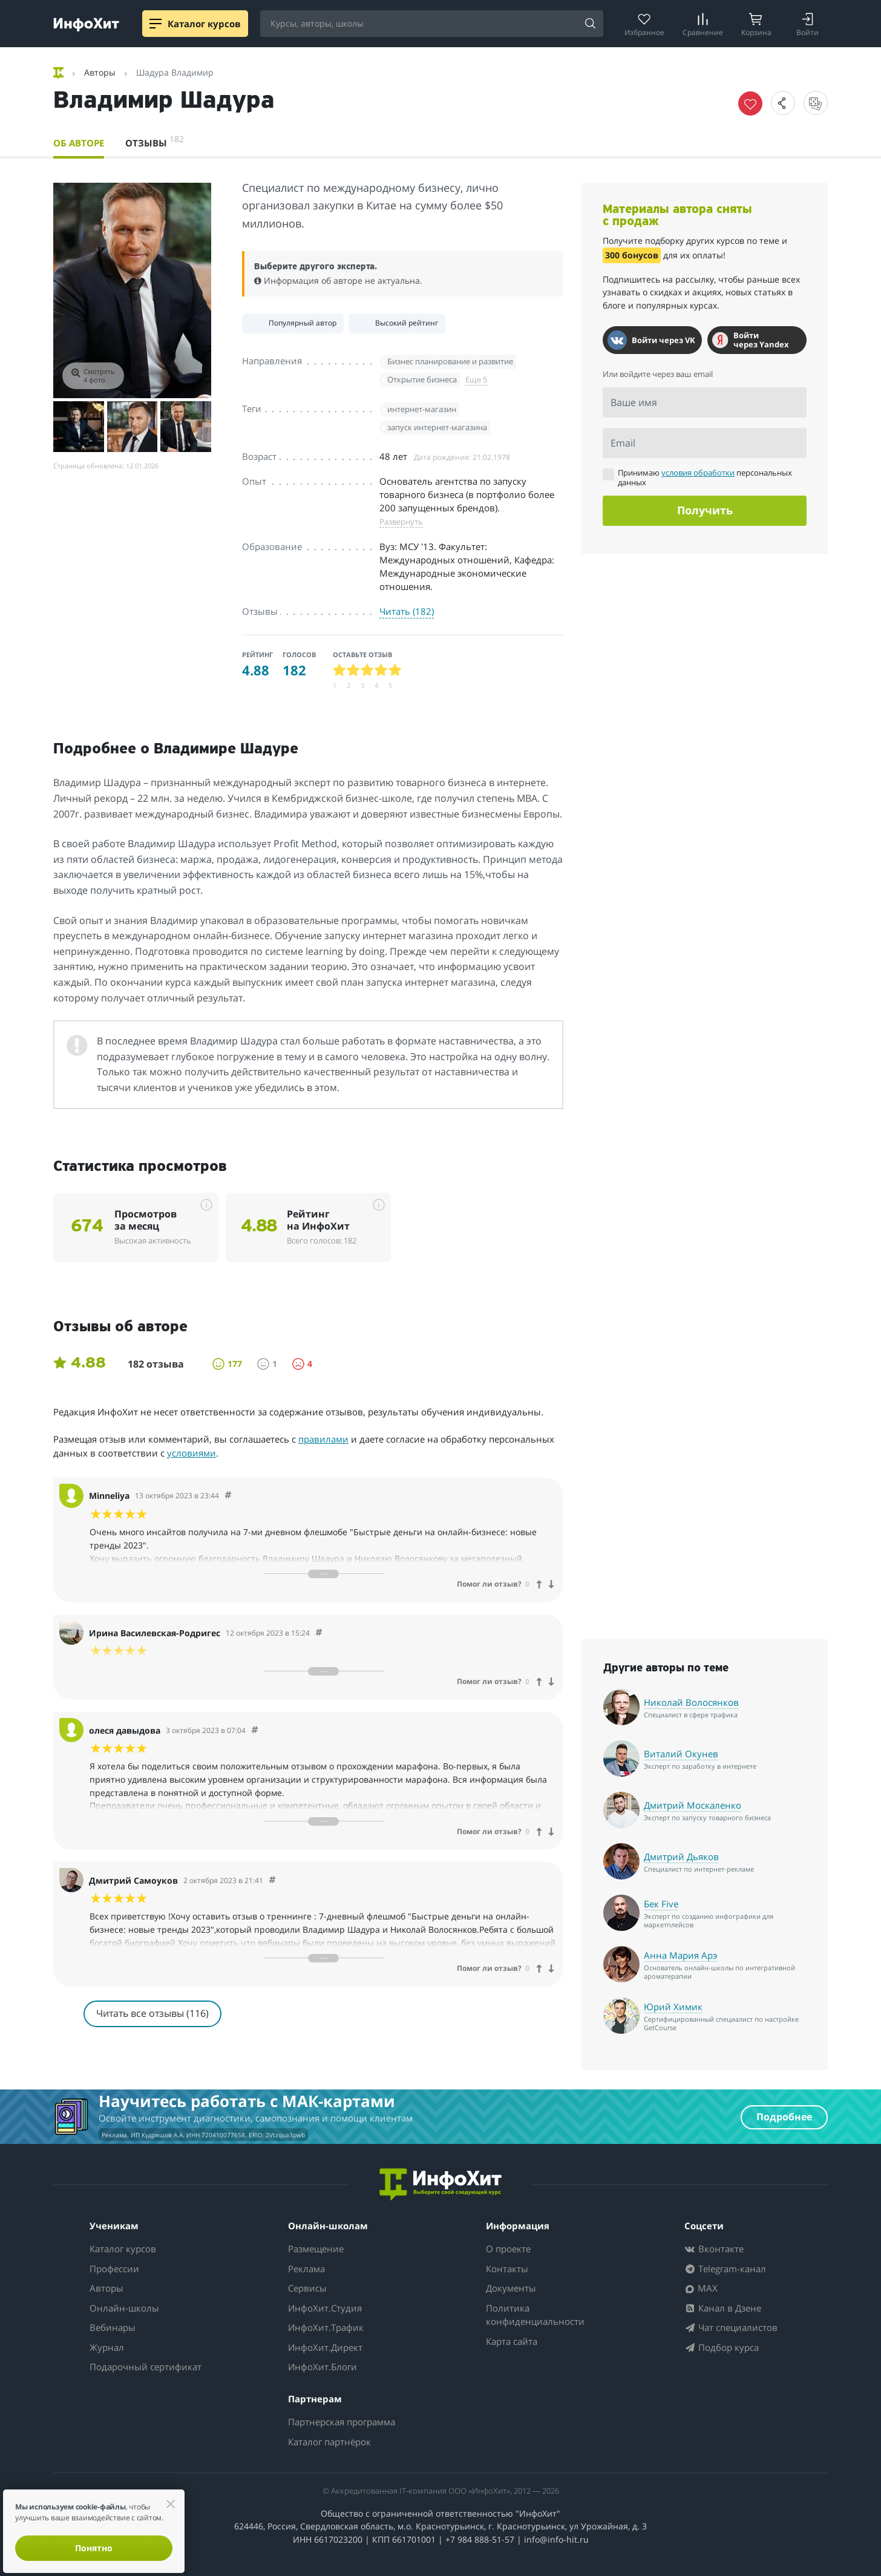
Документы (511, 2288)
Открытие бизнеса (422, 379)
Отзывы (154, 141)
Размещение (316, 2249)
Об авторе (78, 143)
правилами (323, 1439)
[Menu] (155, 23)
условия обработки (698, 472)
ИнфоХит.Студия (325, 2308)
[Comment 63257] (272, 1880)
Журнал (107, 2347)
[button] (783, 103)
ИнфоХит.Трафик (326, 2327)
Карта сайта (511, 2341)
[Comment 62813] (254, 1730)
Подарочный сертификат (145, 2367)
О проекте (508, 2249)
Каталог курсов (123, 2249)
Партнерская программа (341, 2422)
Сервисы (307, 2288)
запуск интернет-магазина (437, 427)
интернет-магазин (421, 409)
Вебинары (113, 2327)
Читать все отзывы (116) (152, 2013)
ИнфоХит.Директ (325, 2347)
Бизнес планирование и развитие (450, 361)
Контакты (507, 2269)
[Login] (807, 23)
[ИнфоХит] (86, 24)
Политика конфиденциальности (535, 2315)
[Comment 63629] (228, 1495)
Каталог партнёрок (329, 2442)
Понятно (94, 2548)
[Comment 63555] (319, 1633)
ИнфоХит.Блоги (322, 2367)
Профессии (114, 2269)
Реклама (306, 2269)
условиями (191, 1453)
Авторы (106, 2288)
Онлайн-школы (124, 2308)
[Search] (590, 24)
